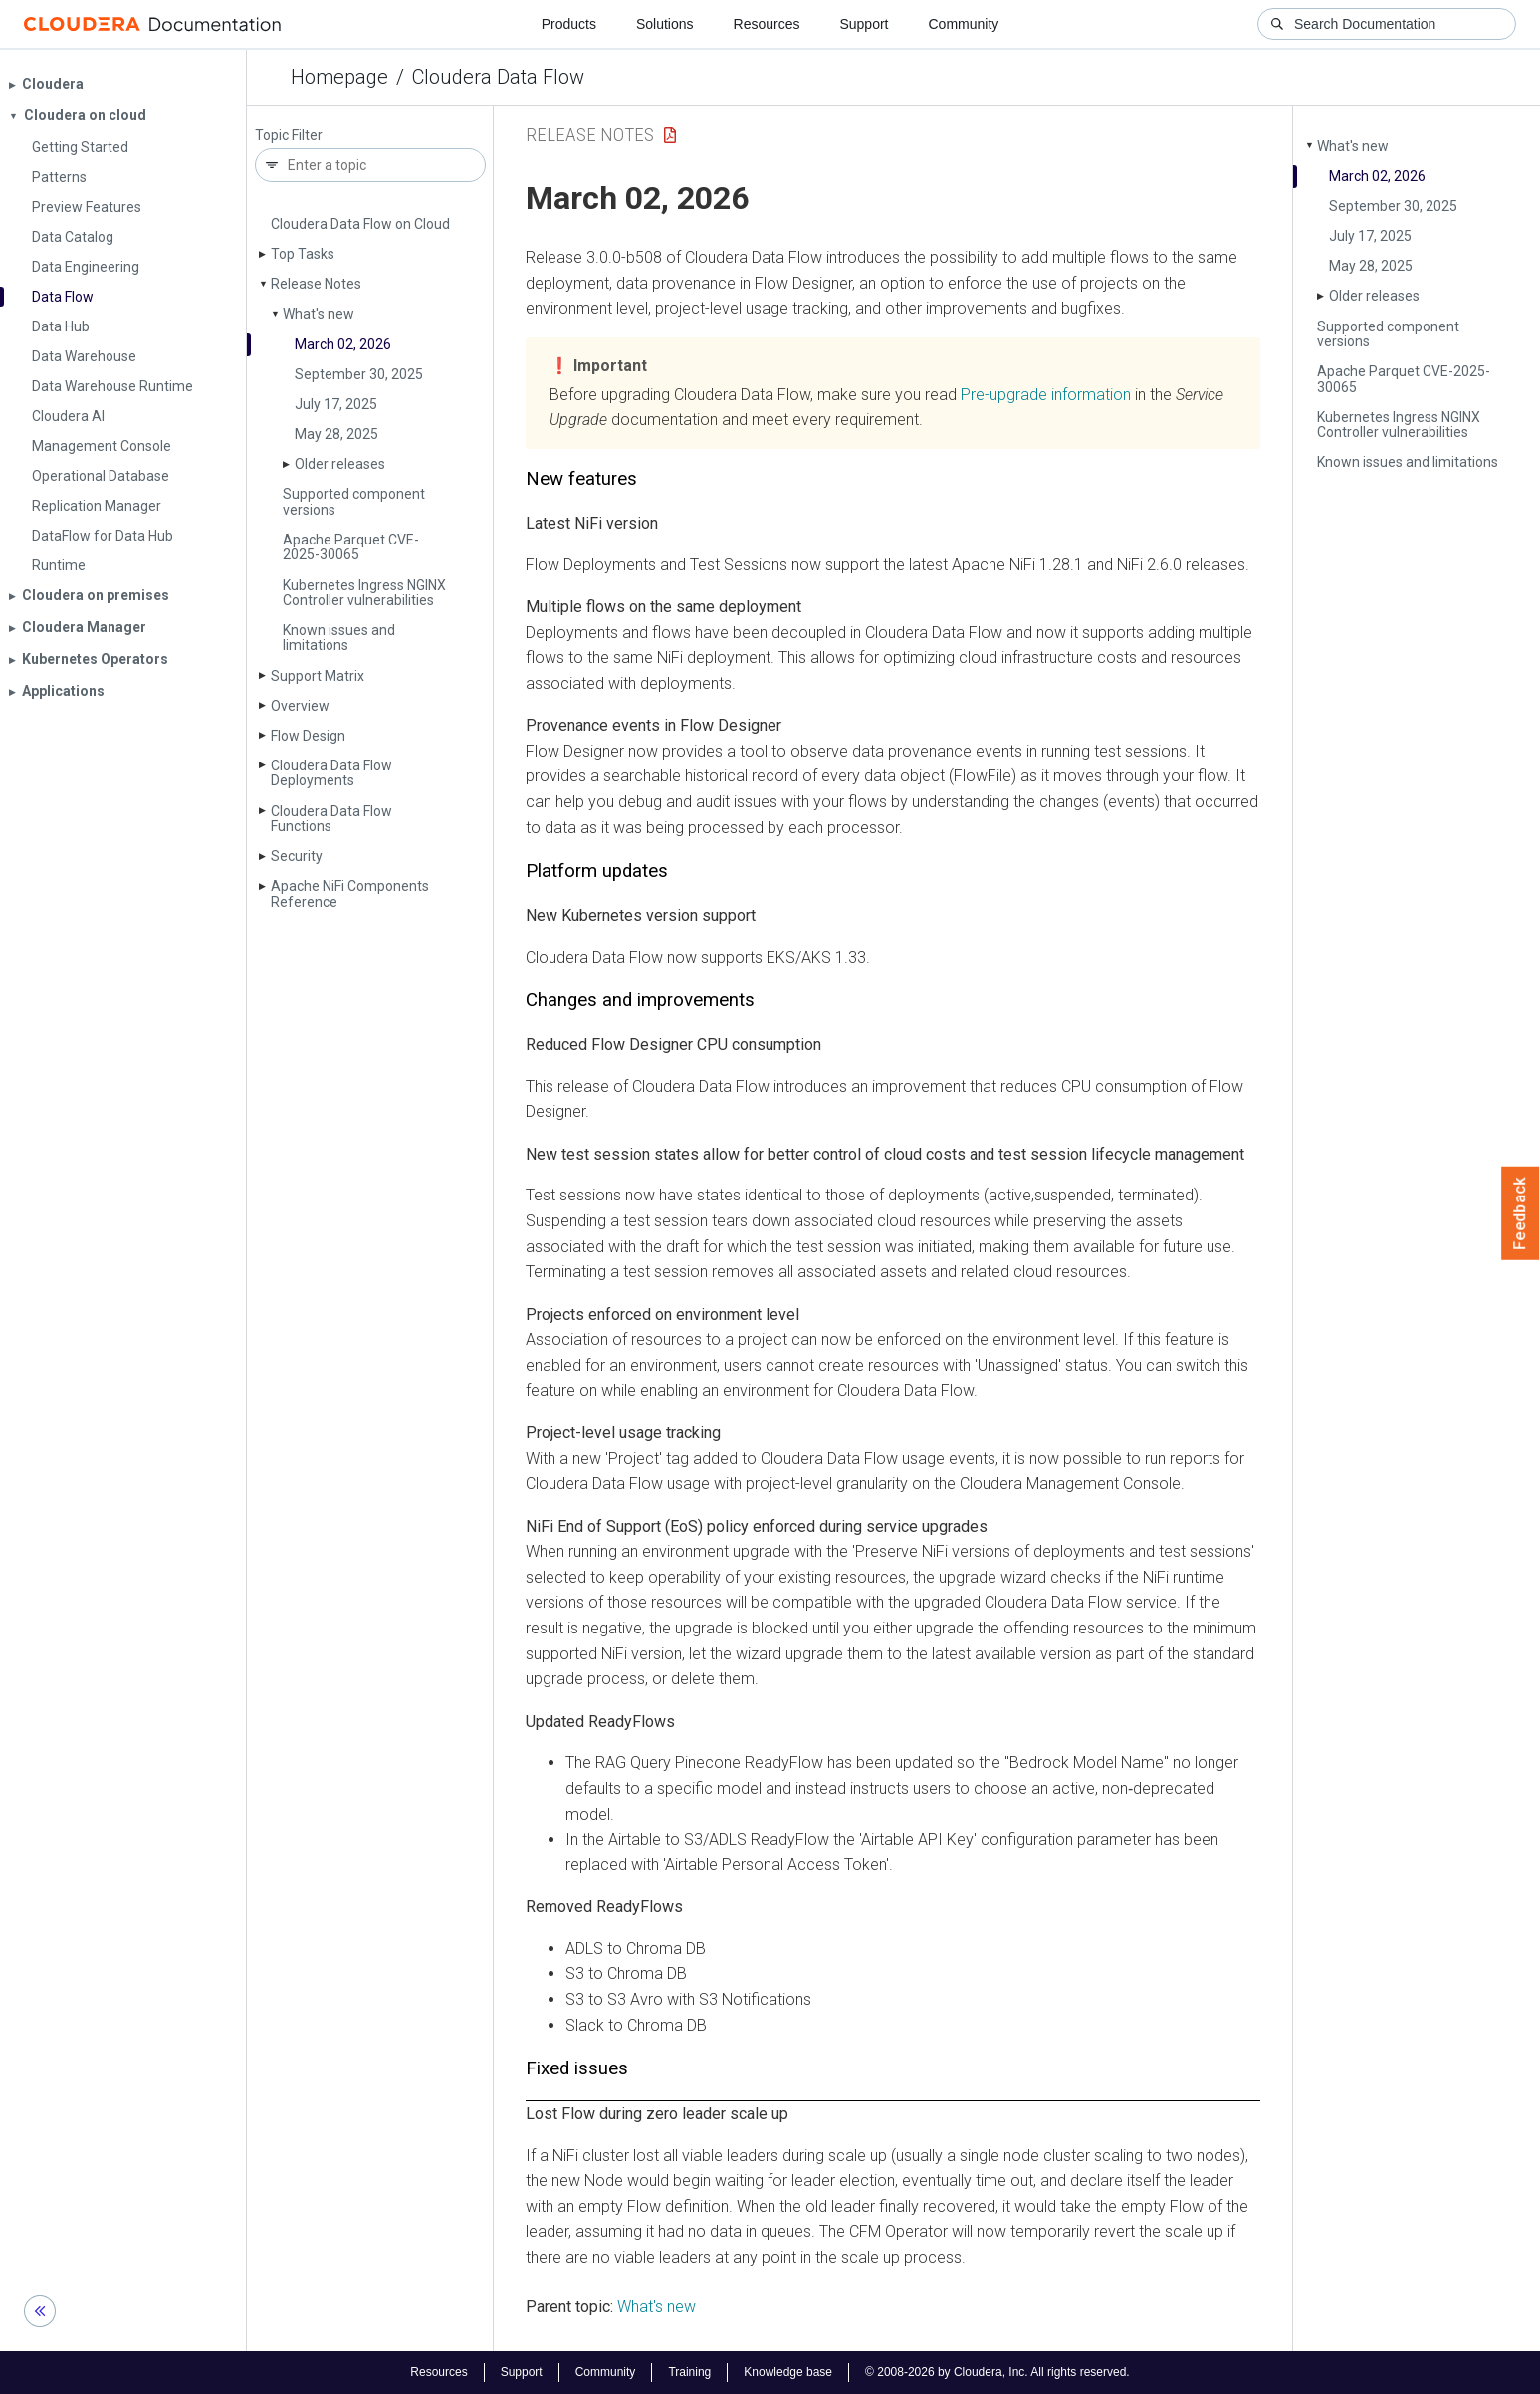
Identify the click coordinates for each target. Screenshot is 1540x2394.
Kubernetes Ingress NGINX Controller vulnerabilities (364, 592)
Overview (300, 706)
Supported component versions (354, 501)
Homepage (339, 77)
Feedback (1520, 1213)
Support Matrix (317, 676)
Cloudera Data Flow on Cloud (360, 224)
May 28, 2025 (336, 434)
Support (863, 24)
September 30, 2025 (359, 374)
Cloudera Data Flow (498, 77)
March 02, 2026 (343, 344)
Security (297, 856)
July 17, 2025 (336, 404)
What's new (318, 314)
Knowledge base (788, 2372)
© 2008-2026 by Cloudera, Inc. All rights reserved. (997, 2372)
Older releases (340, 464)
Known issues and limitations (339, 637)
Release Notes (316, 284)
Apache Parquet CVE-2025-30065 (351, 547)
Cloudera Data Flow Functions (331, 818)
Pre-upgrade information (1046, 394)
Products (569, 24)
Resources (767, 24)
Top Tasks (302, 254)
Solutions (665, 24)
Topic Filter (289, 135)
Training (689, 2372)
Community (964, 24)
